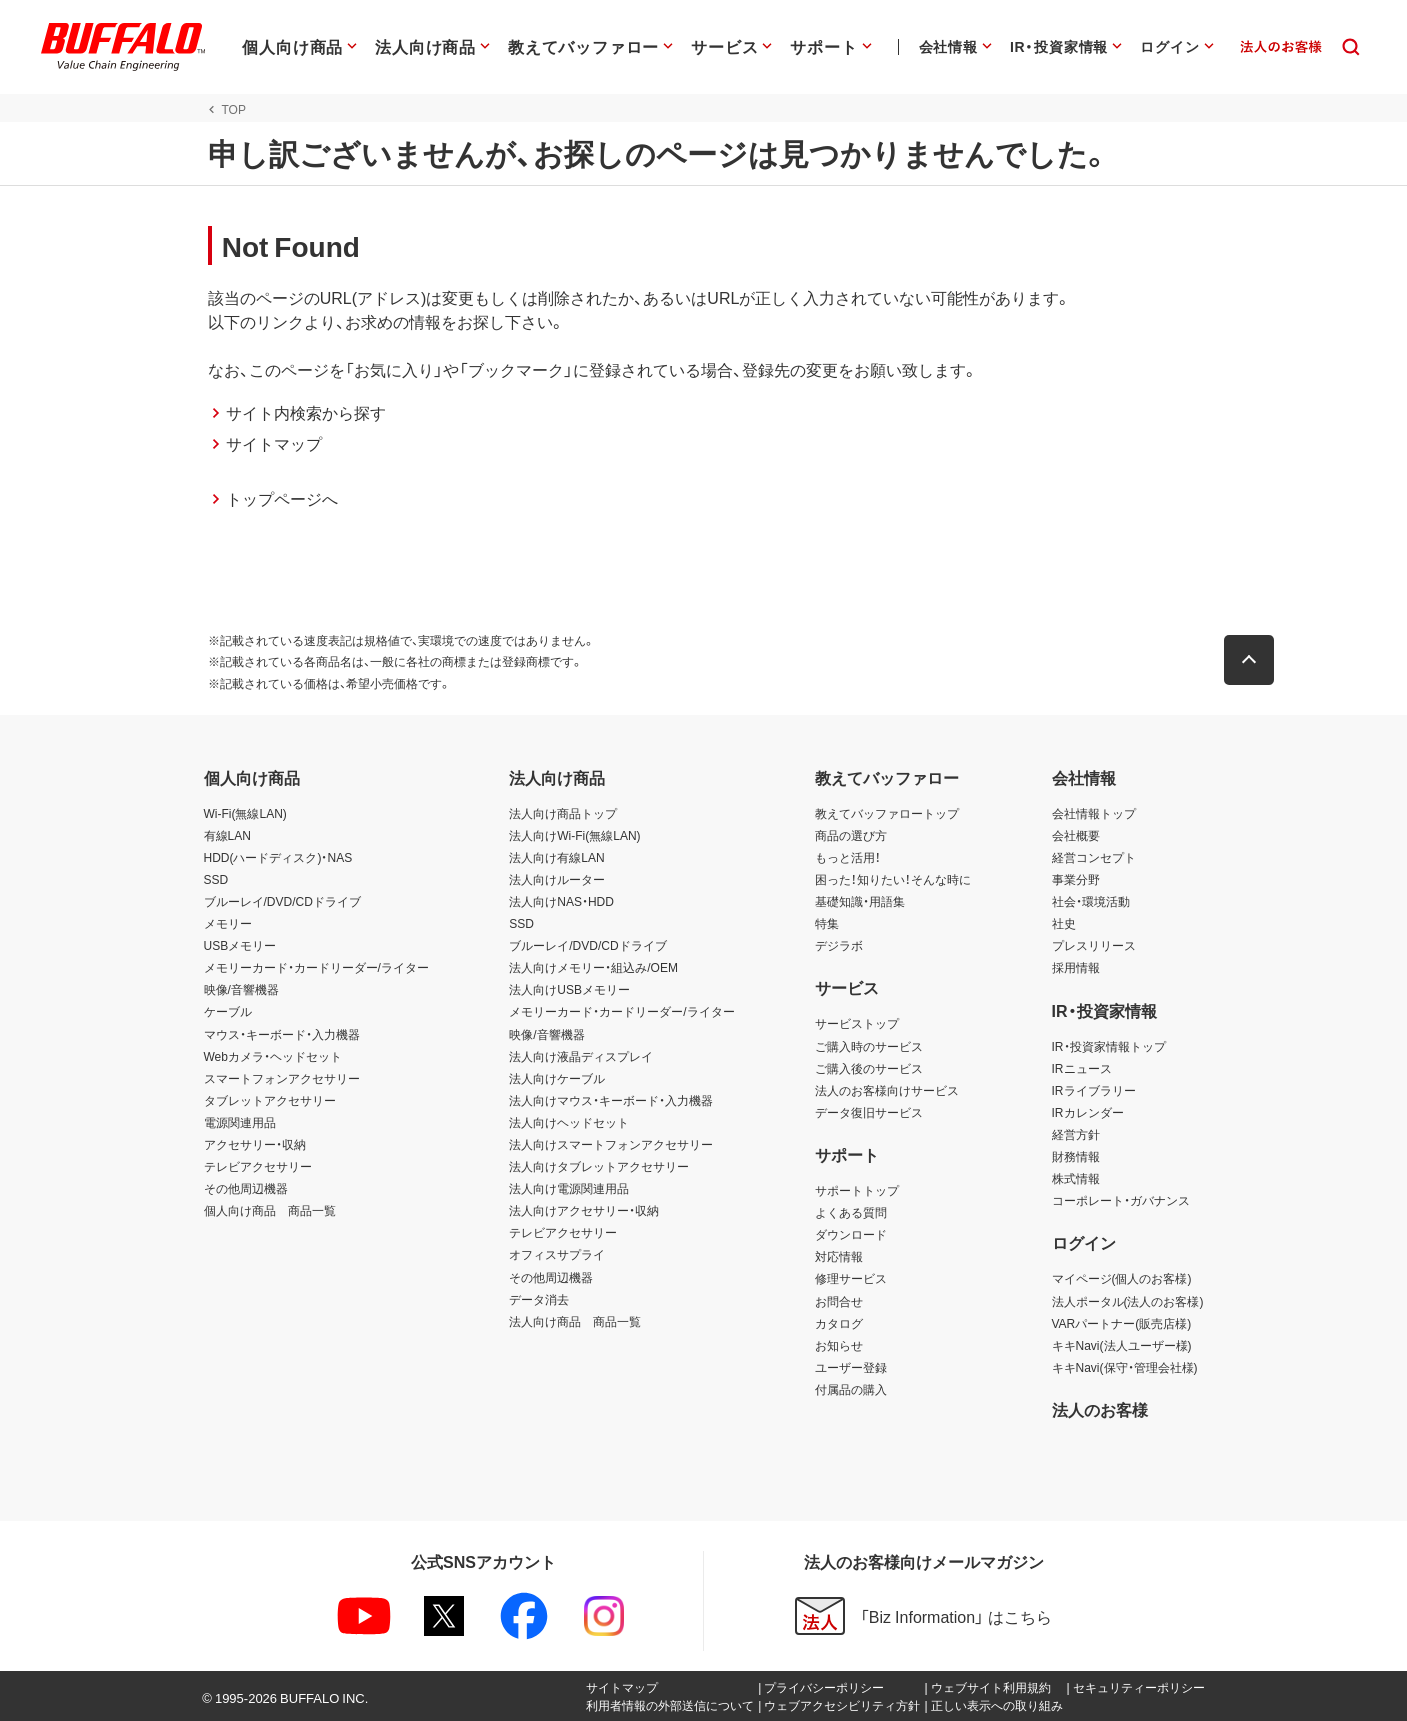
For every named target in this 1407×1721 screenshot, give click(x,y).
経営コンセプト (1094, 857)
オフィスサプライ (557, 1254)
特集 (827, 923)
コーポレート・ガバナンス (1121, 1200)
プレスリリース (1094, 945)
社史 (1064, 923)
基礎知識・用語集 (860, 901)
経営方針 (1076, 1134)
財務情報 (1076, 1156)
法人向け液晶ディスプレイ (581, 1056)
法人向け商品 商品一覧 (575, 1321)
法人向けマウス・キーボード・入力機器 (611, 1100)
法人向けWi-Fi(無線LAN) (574, 835)
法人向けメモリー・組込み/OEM (593, 967)
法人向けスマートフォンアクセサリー (611, 1144)
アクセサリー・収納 (255, 1144)
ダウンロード (851, 1234)
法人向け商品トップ (563, 813)
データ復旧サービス (869, 1112)
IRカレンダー (1088, 1112)
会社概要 (1076, 835)
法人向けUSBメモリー (569, 989)
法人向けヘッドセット (569, 1122)
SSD (216, 879)
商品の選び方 (851, 835)
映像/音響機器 (241, 989)
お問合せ (839, 1301)
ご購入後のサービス (869, 1068)
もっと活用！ (848, 857)
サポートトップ (857, 1190)
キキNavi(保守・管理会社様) (1125, 1367)
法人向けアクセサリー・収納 (584, 1210)
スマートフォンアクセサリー (282, 1078)
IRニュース (1082, 1068)
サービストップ (857, 1023)
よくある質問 (851, 1212)
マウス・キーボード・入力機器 (282, 1034)
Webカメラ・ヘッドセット (273, 1056)
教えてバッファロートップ (887, 813)
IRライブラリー (1094, 1090)
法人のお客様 (1100, 1409)
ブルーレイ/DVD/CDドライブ (282, 901)
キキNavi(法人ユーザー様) (1122, 1345)
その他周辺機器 (246, 1188)
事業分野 (1076, 879)
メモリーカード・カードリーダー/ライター (316, 967)
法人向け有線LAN (556, 857)
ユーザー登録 (851, 1367)
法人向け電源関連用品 (569, 1188)
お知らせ (839, 1345)
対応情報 (839, 1256)
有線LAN (227, 835)
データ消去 (539, 1299)
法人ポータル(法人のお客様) (1128, 1301)
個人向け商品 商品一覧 (270, 1210)
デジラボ (839, 945)
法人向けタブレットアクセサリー (599, 1166)
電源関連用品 (240, 1122)
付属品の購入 (851, 1389)
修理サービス (851, 1278)
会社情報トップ (1094, 813)
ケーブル (228, 1011)
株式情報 (1076, 1178)
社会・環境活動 (1091, 901)
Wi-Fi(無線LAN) (245, 813)
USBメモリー (240, 945)
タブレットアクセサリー (270, 1100)
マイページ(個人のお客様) (1122, 1278)
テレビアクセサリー (258, 1166)
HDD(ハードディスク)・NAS (278, 857)
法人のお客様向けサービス (887, 1090)
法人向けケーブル (557, 1078)
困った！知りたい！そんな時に (893, 879)
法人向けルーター (557, 879)
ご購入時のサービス (869, 1046)
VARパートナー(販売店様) (1122, 1323)
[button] (1254, 660)
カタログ (839, 1323)
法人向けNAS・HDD (561, 901)
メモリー (228, 923)
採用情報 (1076, 967)
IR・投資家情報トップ (1109, 1046)
